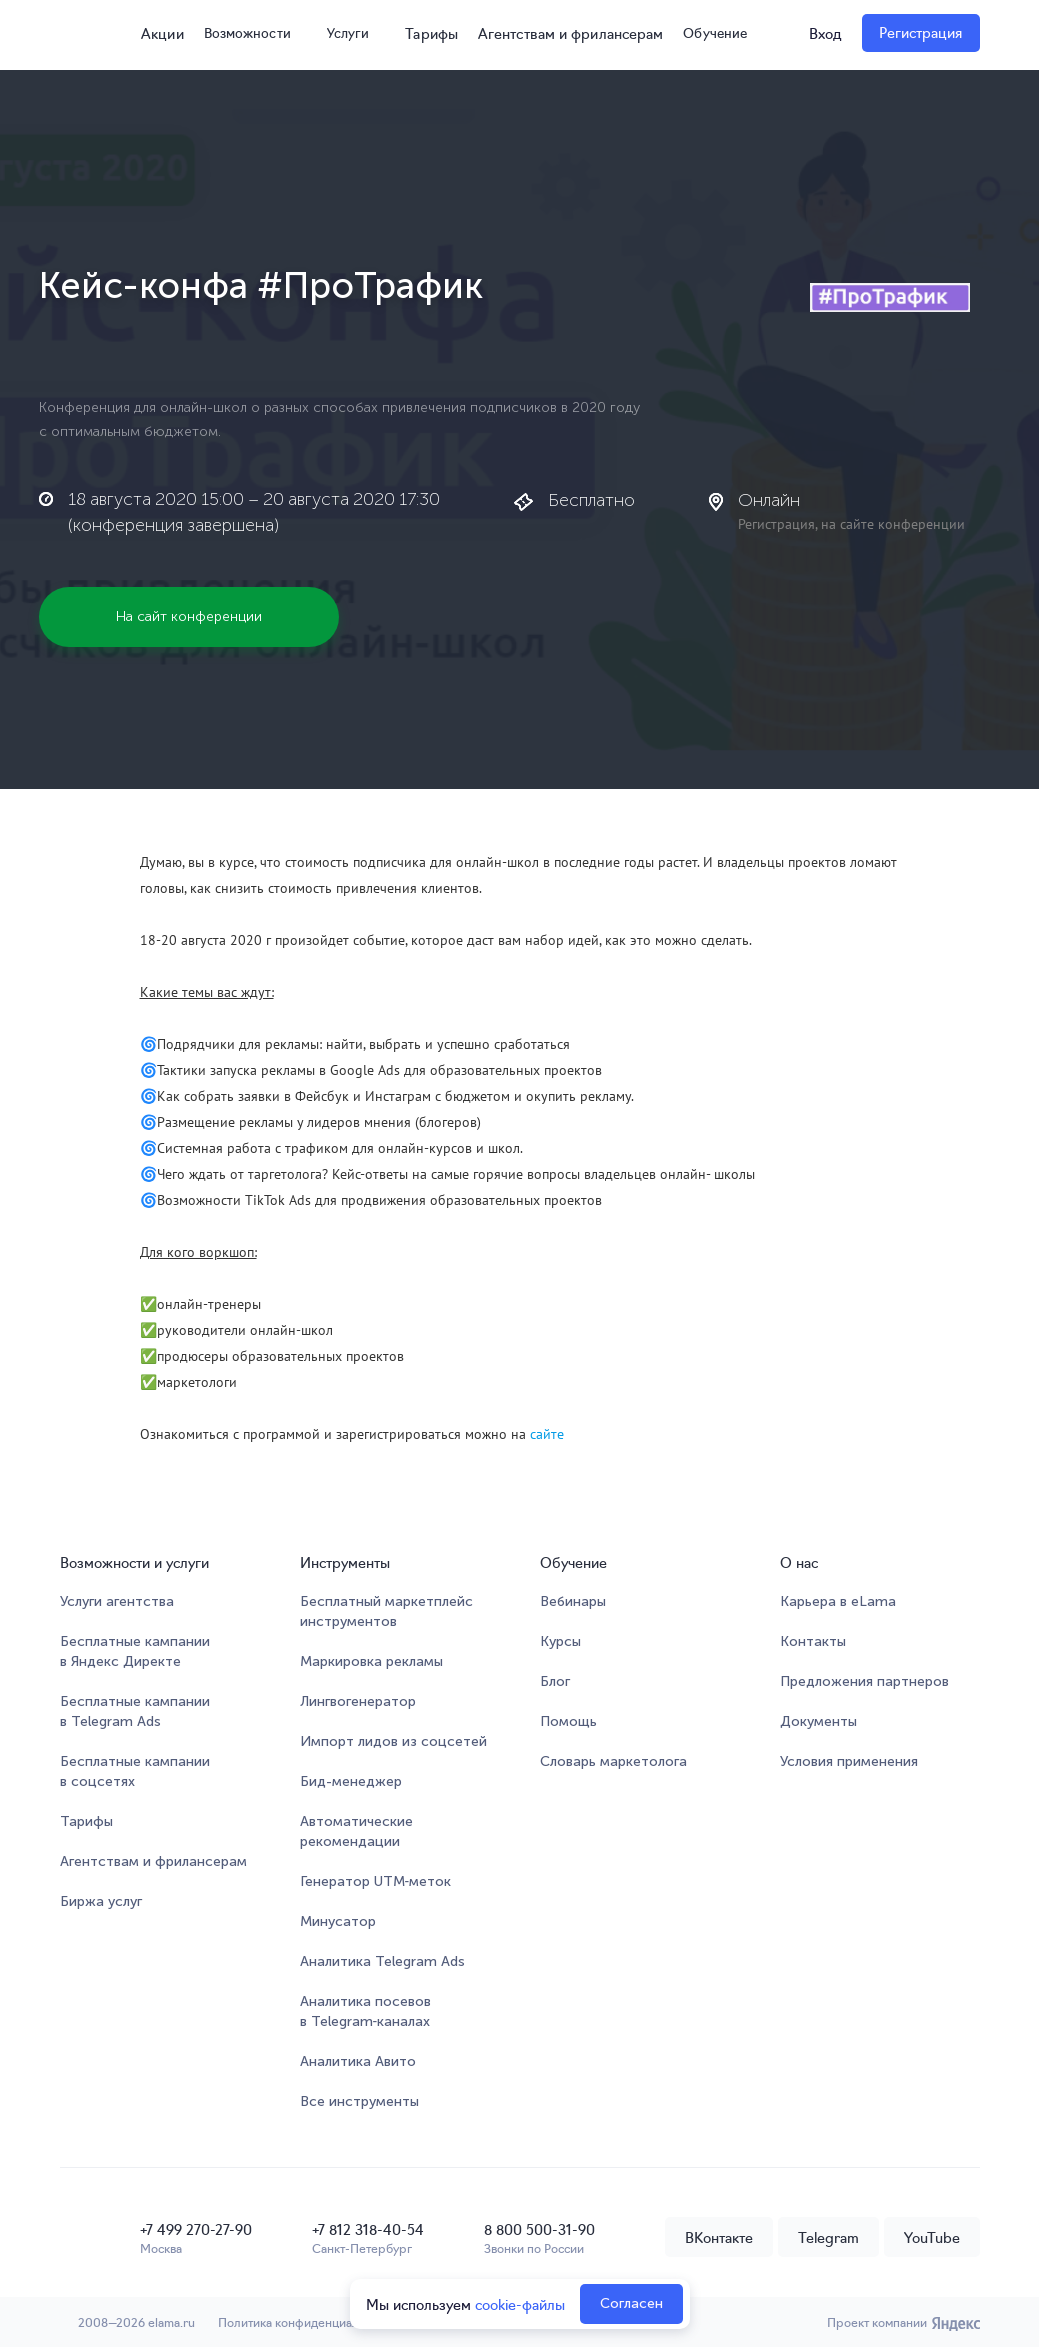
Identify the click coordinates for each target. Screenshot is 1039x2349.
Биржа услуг (101, 1902)
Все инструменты (359, 2102)
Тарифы (434, 33)
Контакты (813, 1642)
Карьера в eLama (838, 1602)
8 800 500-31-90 (539, 2229)
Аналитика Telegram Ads (382, 1962)
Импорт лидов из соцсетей (393, 1742)
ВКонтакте (719, 2238)
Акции (156, 33)
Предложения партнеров (864, 1682)
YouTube (932, 2238)
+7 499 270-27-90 (196, 2229)
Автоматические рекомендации (356, 1832)
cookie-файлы (520, 2304)
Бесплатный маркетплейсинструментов (386, 1612)
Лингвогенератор (358, 1702)
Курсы (560, 1642)
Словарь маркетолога (613, 1762)
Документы (818, 1722)
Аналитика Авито (358, 2062)
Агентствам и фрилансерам (572, 33)
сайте (547, 1435)
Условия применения (849, 1762)
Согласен (631, 2303)
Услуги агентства (117, 1602)
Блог (555, 1682)
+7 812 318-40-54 (368, 2229)
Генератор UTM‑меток (376, 1882)
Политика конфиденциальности (314, 2323)
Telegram (828, 2238)
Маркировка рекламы (371, 1662)
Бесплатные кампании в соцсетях (135, 1772)
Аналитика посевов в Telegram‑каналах (365, 2012)
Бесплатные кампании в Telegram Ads (135, 1712)
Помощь (568, 1722)
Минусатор (338, 1922)
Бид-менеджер (351, 1782)
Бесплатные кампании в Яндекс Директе (135, 1652)
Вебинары (573, 1602)
